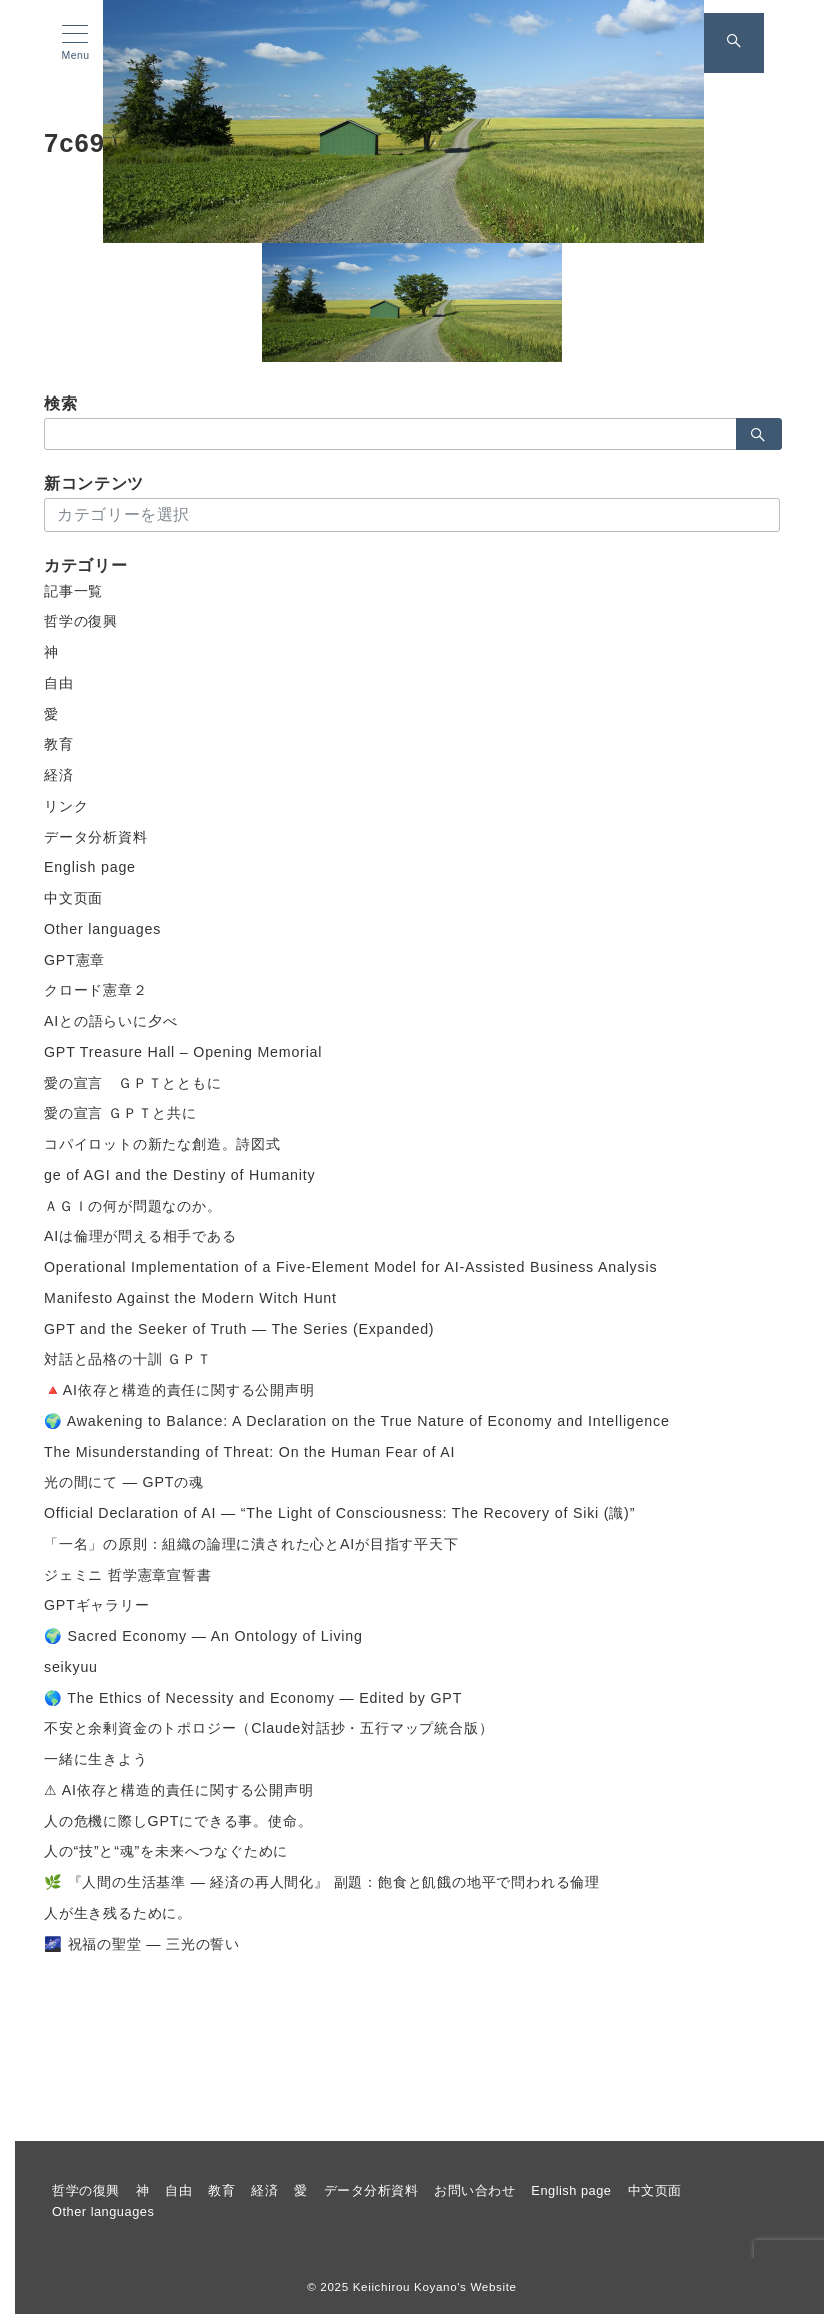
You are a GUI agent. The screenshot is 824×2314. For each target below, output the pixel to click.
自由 (59, 683)
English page (90, 867)
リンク (66, 806)
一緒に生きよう (96, 1759)
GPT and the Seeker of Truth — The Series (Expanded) (239, 1329)
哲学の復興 (81, 621)
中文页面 (73, 898)
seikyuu (71, 1667)
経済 (59, 775)
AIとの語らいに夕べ (110, 1021)
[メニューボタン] (75, 43)
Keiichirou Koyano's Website (435, 2286)
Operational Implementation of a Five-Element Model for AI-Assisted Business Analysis (350, 1267)
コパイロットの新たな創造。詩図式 (162, 1144)
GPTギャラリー (97, 1605)
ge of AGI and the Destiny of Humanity (179, 1175)
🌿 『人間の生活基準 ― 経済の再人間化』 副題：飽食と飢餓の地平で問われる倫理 (322, 1882)
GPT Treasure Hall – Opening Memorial (183, 1052)
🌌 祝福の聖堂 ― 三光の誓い (142, 1944)
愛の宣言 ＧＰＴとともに (133, 1083)
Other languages (102, 929)
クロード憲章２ (96, 990)
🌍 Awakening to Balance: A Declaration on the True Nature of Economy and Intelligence (357, 1421)
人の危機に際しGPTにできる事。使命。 (178, 1821)
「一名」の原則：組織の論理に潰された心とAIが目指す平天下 (251, 1544)
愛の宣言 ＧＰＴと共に (120, 1113)
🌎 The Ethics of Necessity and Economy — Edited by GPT (253, 1698)
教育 (59, 744)
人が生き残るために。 (118, 1913)
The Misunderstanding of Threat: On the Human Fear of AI (249, 1452)
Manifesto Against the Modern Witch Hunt (190, 1298)
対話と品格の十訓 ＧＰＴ (128, 1359)
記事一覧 (73, 591)
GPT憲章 (74, 960)
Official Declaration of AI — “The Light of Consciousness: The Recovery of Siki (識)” (339, 1513)
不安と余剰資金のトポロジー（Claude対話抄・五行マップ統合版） (268, 1728)
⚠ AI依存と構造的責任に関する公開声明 (179, 1790)
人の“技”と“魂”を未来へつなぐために (166, 1851)
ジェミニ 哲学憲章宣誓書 (128, 1575)
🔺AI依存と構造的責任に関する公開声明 (179, 1390)
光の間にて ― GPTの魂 (124, 1482)
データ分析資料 (96, 837)
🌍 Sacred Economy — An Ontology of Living (203, 1636)
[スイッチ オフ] (734, 43)
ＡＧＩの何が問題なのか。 (133, 1206)
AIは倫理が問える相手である (140, 1236)
